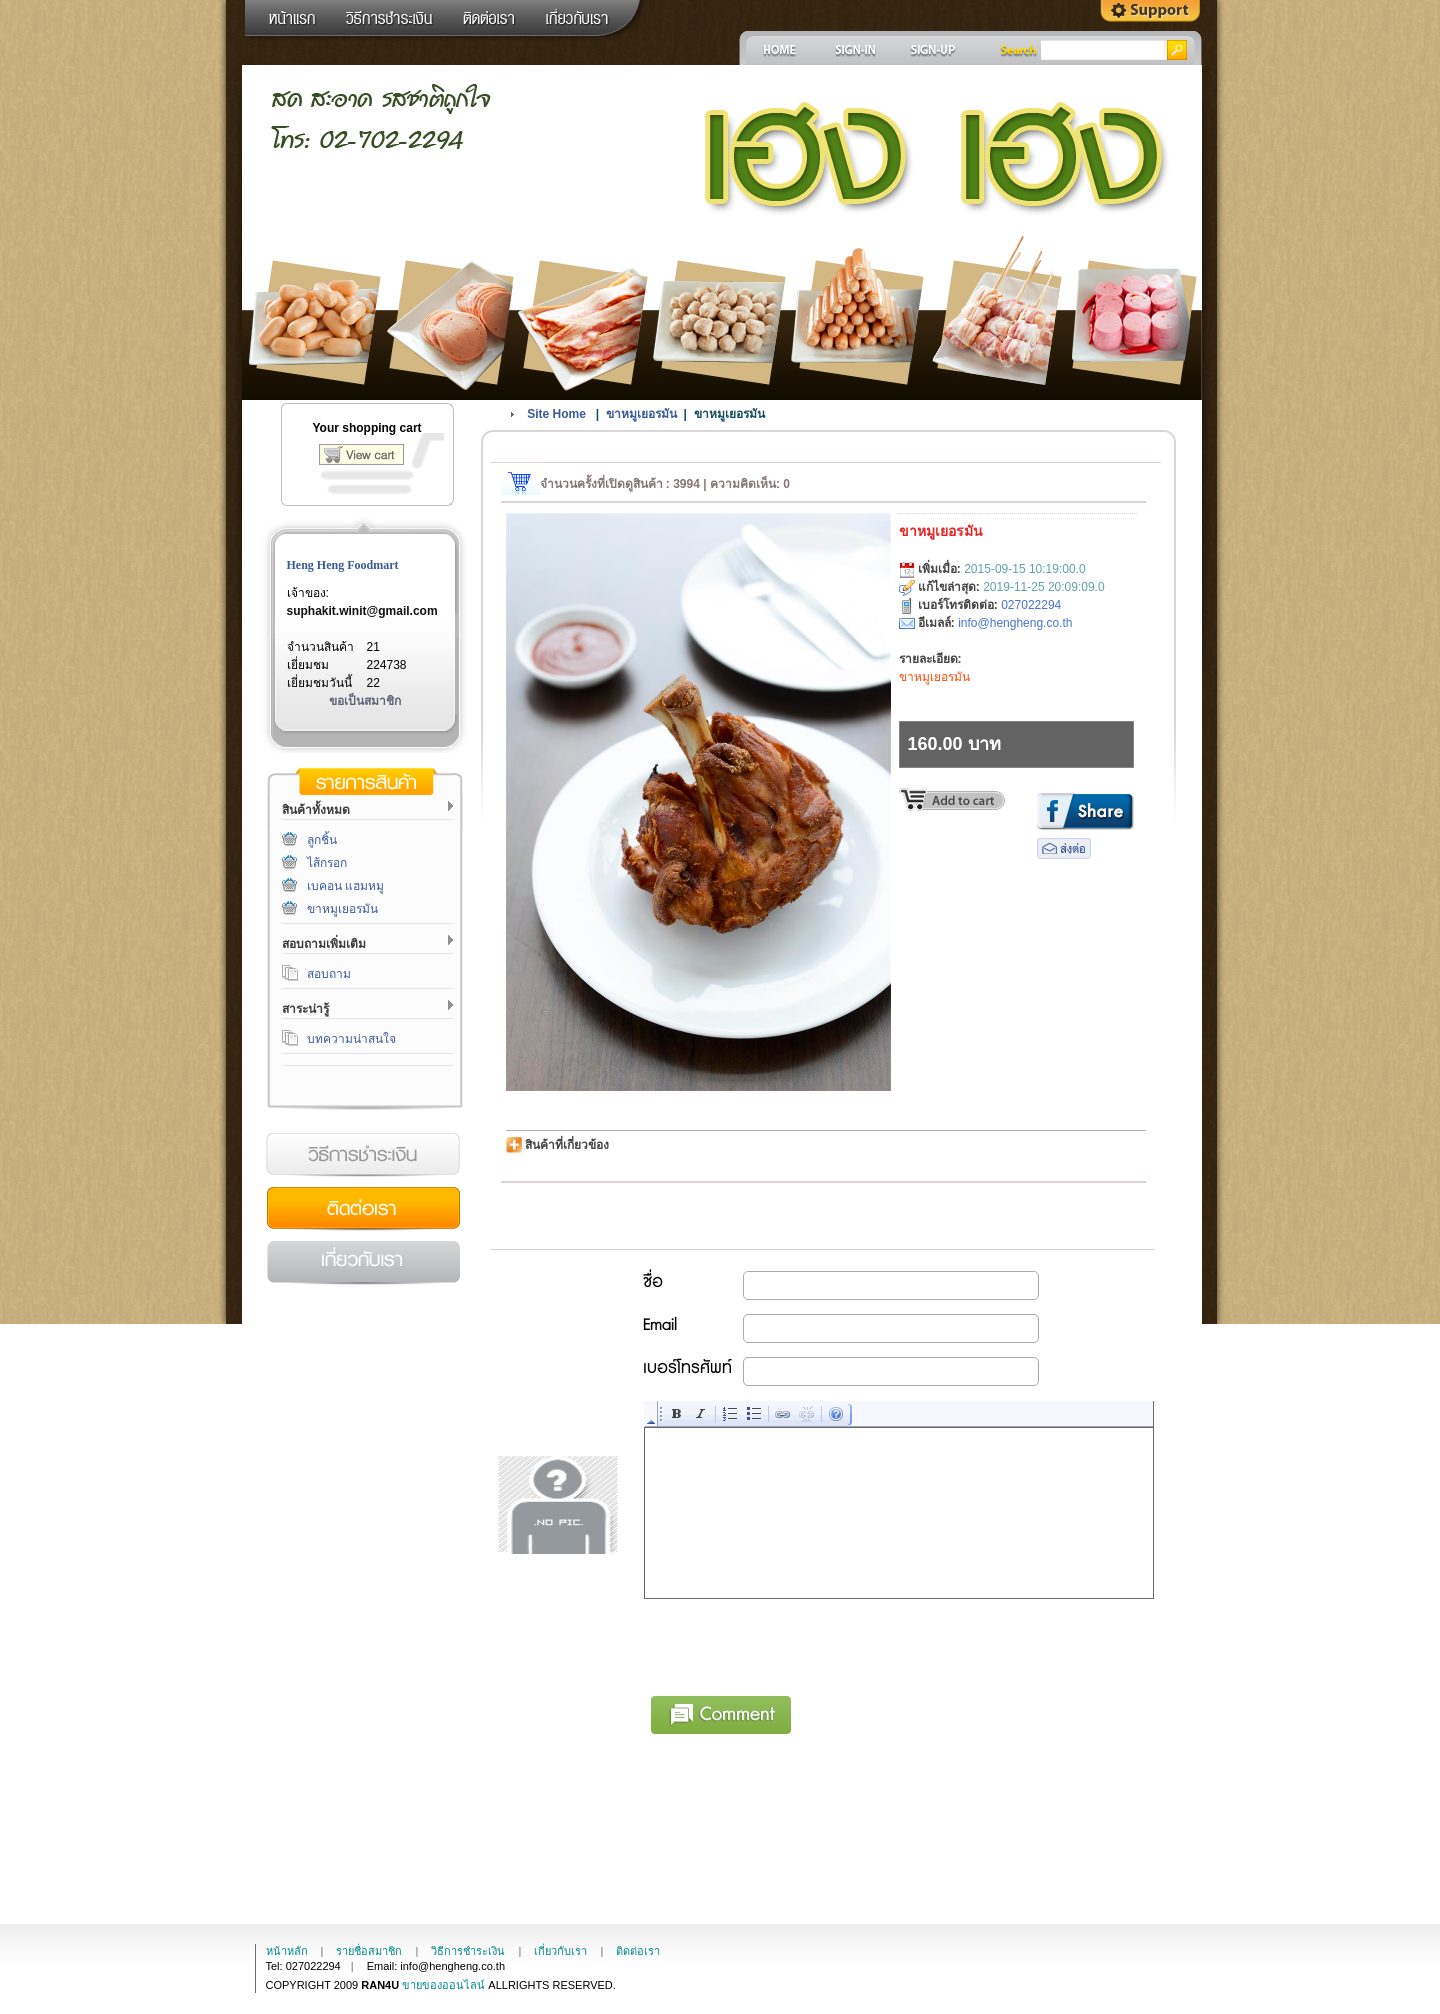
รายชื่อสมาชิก (369, 1951)
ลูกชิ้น (322, 840)
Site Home (556, 414)
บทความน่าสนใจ (351, 1039)
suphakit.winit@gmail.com (362, 611)
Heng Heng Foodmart (343, 565)
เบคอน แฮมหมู (345, 886)
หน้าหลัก (287, 1951)
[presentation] (797, 1644)
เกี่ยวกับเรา (363, 1263)
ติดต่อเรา (363, 1209)
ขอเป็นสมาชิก (365, 701)
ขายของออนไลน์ (443, 1985)
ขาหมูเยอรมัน (342, 909)
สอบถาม (329, 974)
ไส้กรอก (327, 863)
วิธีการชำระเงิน (363, 1155)
